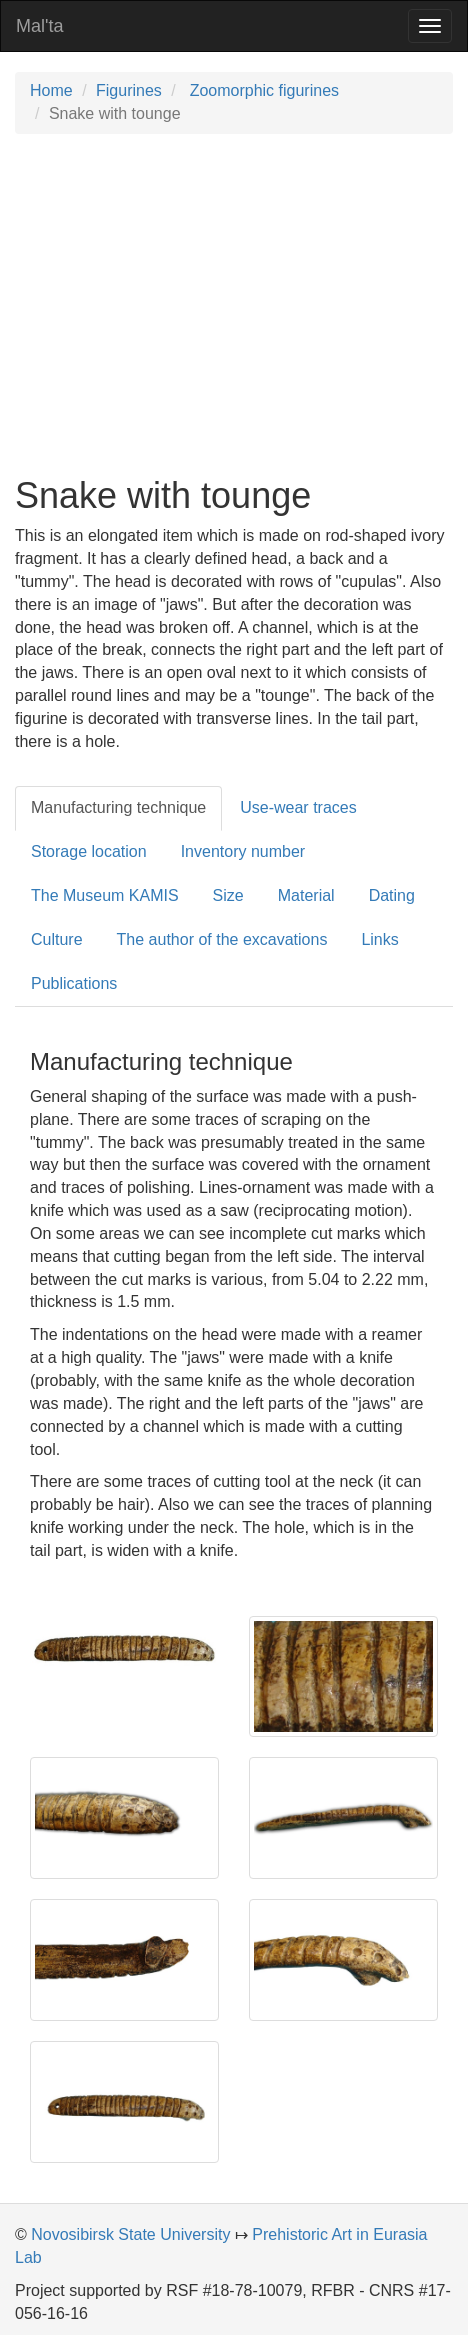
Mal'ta (39, 26)
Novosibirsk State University (130, 2234)
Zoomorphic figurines (262, 90)
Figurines (129, 90)
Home (51, 90)
